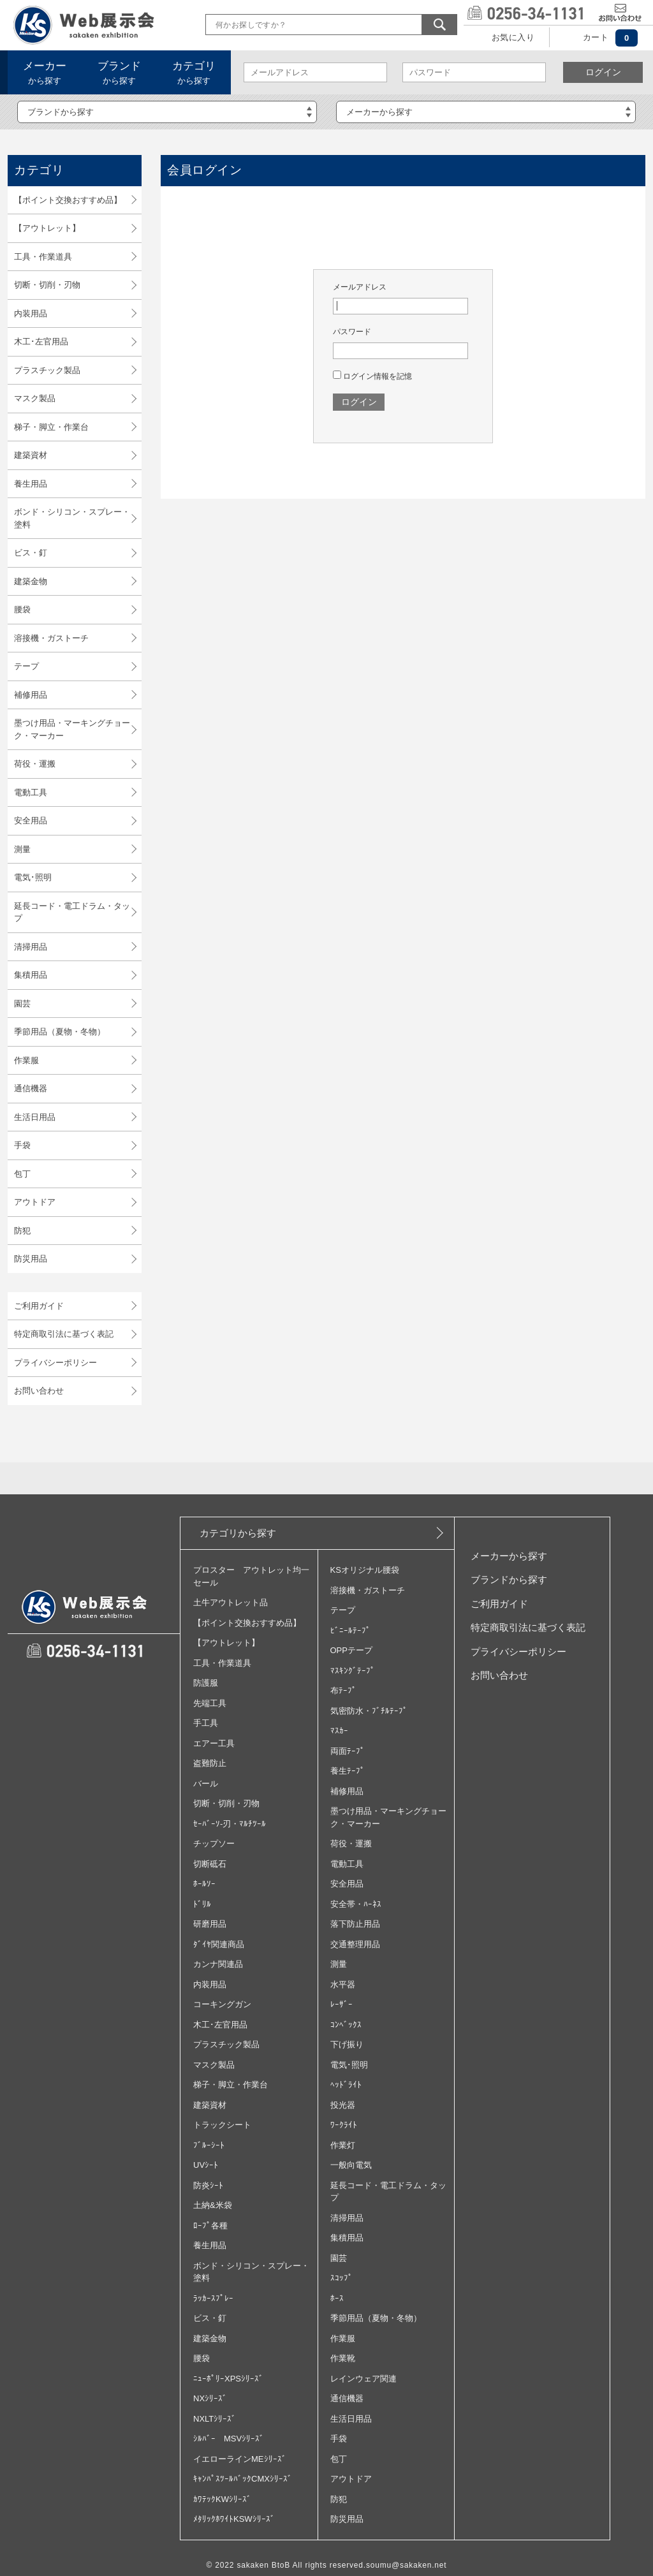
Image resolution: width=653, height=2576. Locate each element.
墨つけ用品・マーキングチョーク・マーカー (72, 729)
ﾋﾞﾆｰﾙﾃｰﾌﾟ (350, 1630)
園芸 (22, 1003)
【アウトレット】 (47, 228)
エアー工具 (214, 1743)
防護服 (205, 1683)
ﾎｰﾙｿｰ (204, 1883)
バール (205, 1783)
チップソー (214, 1843)
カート (595, 37)
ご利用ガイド (39, 1306)
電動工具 (30, 792)
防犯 (22, 1230)
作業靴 (342, 2358)
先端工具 (209, 1703)
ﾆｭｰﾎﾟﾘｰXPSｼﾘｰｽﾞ (228, 2378)
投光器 (342, 2105)
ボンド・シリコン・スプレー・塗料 (72, 518)
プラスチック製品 (47, 370)
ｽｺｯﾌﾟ (341, 2278)
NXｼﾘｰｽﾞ (210, 2398)
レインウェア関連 (363, 2378)
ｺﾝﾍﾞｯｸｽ (346, 2024)
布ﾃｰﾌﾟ (343, 1690)
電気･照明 (33, 877)
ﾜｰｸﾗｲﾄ (343, 2125)
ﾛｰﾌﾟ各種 (210, 2225)
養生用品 (30, 484)
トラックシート (222, 2125)
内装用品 (30, 313)
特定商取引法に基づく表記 (64, 1334)
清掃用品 (30, 947)
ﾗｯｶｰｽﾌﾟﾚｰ (213, 2298)
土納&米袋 (212, 2205)
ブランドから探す (509, 1579)
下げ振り (346, 2044)
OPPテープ (351, 1650)
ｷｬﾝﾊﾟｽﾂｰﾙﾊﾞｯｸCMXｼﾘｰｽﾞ (242, 2479)
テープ (26, 666)
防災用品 (30, 1258)
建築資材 (30, 455)
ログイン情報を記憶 (372, 376)
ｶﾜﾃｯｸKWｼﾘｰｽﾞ (222, 2499)
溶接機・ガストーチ (51, 638)
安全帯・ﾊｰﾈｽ (355, 1904)
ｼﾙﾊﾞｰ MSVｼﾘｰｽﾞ (228, 2438)
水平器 (342, 1984)
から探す (44, 72)
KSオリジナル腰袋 (364, 1570)
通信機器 (30, 1088)
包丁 (22, 1174)
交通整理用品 (355, 1944)
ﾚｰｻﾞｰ (341, 2004)
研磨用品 (209, 1924)
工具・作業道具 (43, 256)
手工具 (205, 1723)
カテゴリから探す (238, 1532)
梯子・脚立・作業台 (51, 427)
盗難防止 (209, 1763)
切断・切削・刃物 (47, 285)
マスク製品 (34, 398)
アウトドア (34, 1202)
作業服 (26, 1060)
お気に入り (513, 37)
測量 (22, 849)
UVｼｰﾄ (205, 2165)
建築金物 (30, 581)
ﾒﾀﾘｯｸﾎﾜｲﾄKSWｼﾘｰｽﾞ (234, 2519)
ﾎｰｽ (337, 2298)
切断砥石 (209, 1864)
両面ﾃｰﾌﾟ (347, 1751)
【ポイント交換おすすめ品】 (68, 200)
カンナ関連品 (218, 1964)
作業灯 (342, 2145)
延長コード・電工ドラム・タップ (72, 912)
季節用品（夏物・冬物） (59, 1031)
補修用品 (30, 695)
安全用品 (30, 820)
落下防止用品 (355, 1924)
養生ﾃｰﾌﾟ (347, 1771)
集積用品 (30, 975)
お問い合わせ (39, 1390)
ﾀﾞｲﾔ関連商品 (218, 1944)
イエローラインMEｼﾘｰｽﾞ (239, 2459)
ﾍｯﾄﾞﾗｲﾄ (346, 2084)
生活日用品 (34, 1117)
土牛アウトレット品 (230, 1602)
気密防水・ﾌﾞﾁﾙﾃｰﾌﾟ (368, 1711)
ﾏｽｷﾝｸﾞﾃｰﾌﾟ (352, 1670)
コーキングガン (222, 2004)
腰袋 (22, 609)
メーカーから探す (509, 1555)
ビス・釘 (30, 552)
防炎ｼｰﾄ (208, 2185)
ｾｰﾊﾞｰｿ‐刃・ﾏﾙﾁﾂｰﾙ (229, 1824)
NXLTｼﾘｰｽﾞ (214, 2419)
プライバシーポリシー (55, 1362)
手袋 (22, 1145)
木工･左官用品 (41, 341)
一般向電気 (351, 2165)
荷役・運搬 (34, 764)
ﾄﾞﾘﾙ (202, 1904)
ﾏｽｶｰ (339, 1730)
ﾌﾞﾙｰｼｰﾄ (208, 2145)
